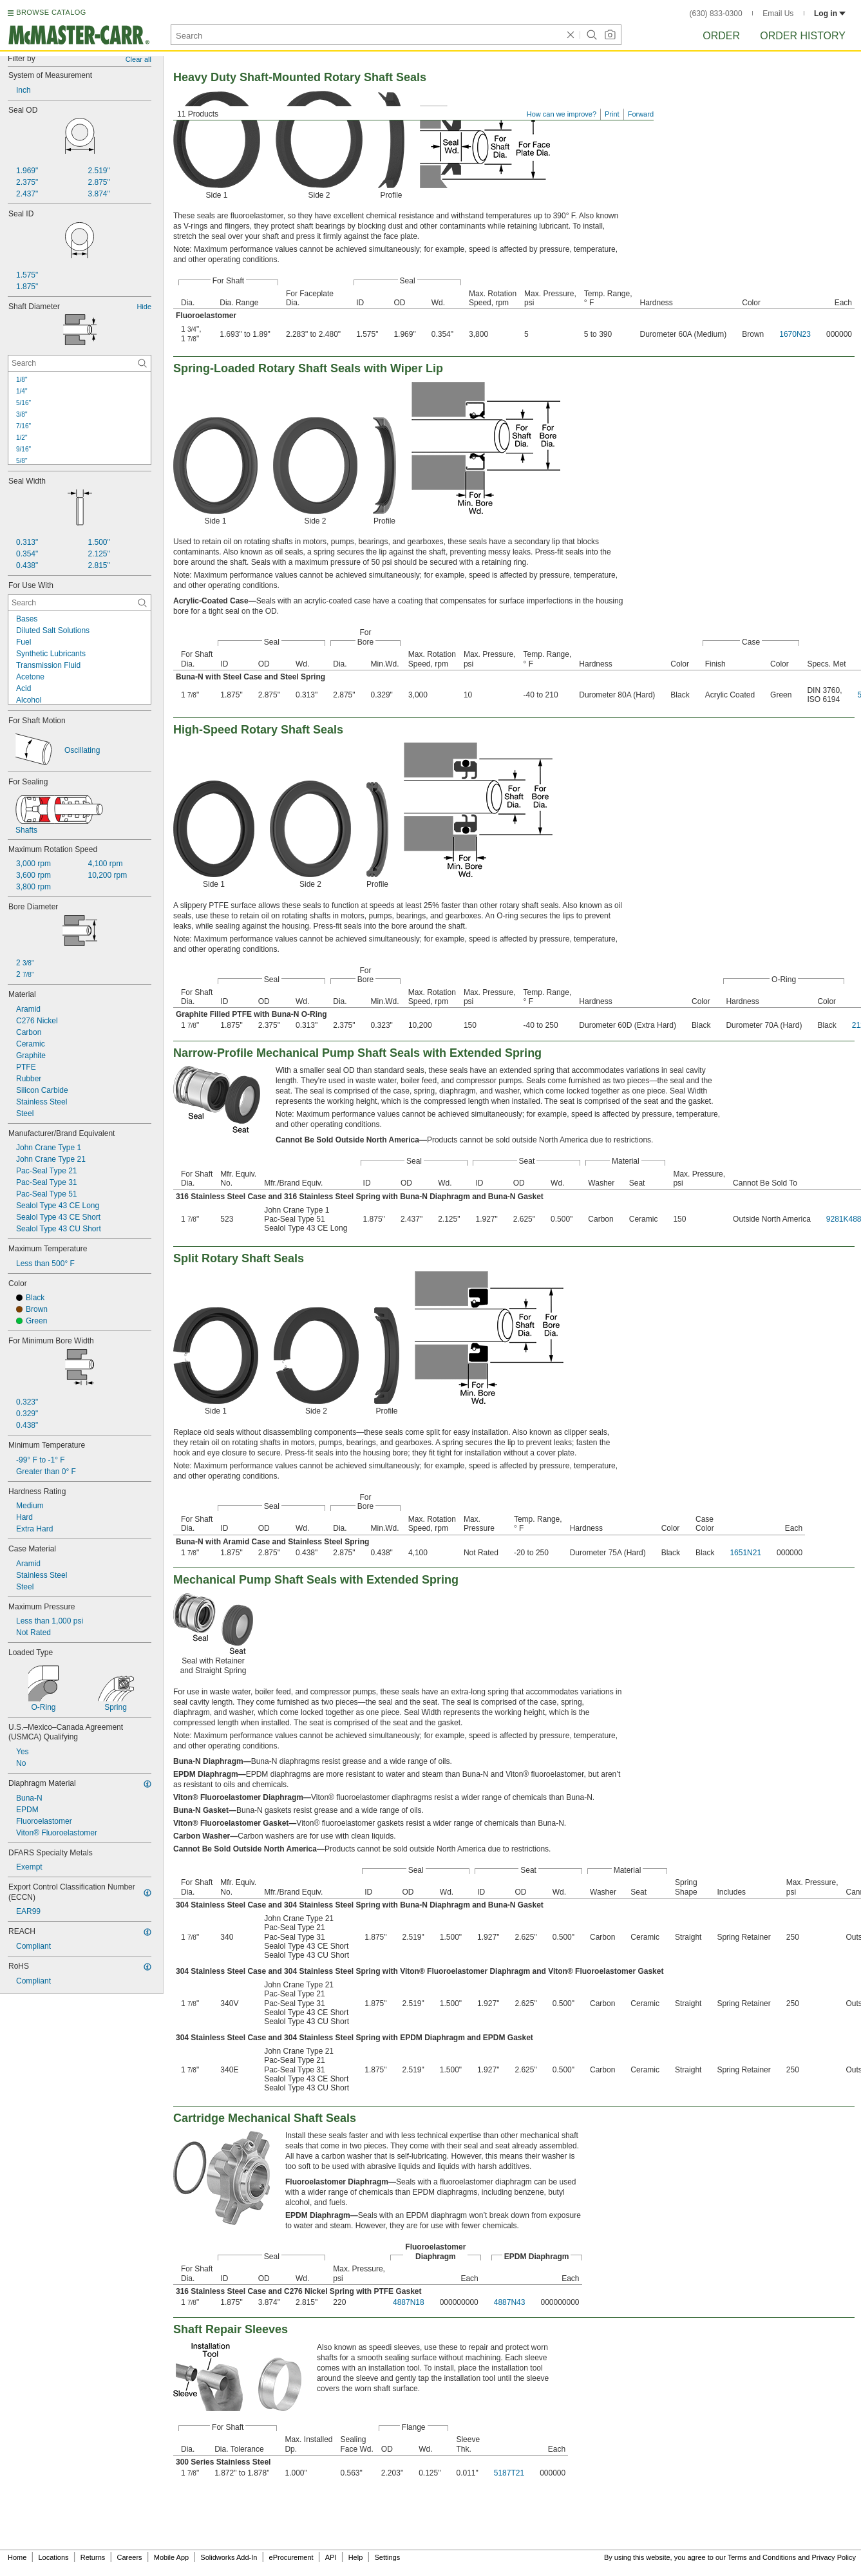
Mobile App (171, 2557)
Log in (830, 13)
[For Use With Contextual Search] (79, 602)
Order (721, 35)
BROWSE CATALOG (51, 12)
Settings (387, 2557)
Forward (641, 114)
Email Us (777, 13)
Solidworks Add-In (228, 2557)
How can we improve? (561, 114)
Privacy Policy (834, 2557)
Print (612, 114)
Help (355, 2557)
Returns (93, 2557)
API (331, 2557)
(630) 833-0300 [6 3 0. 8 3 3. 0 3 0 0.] (716, 13)
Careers (129, 2557)
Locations (54, 2557)
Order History (803, 35)
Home (17, 2557)
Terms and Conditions (762, 2557)
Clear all (138, 59)
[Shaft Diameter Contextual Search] (79, 363)
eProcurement (291, 2557)
